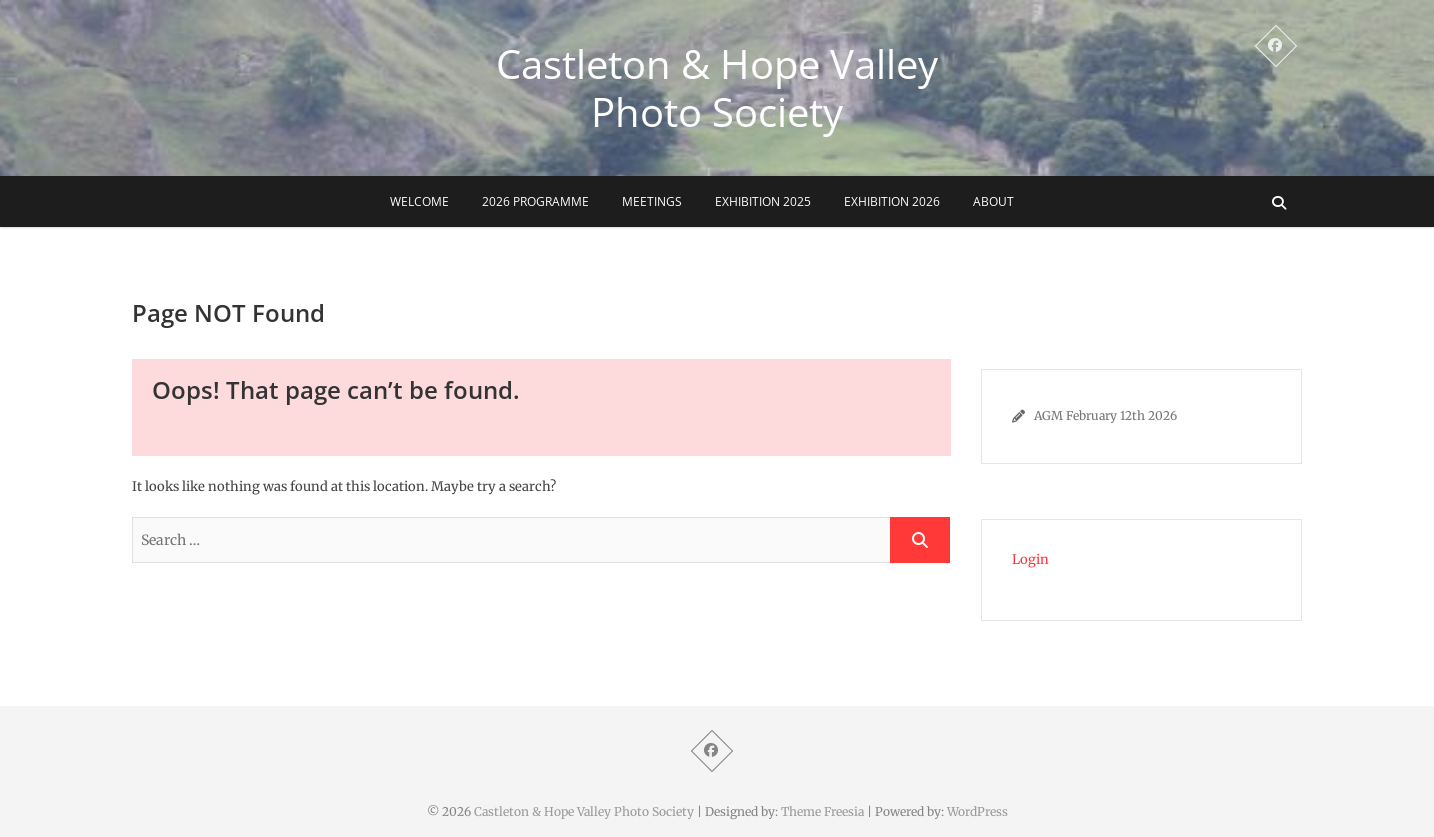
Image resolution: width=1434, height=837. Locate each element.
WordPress (977, 811)
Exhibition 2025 (763, 201)
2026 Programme (535, 201)
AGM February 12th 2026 (1105, 415)
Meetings (652, 201)
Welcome (419, 201)
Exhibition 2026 (892, 201)
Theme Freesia (822, 811)
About (993, 201)
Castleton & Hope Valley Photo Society (717, 88)
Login (1030, 559)
